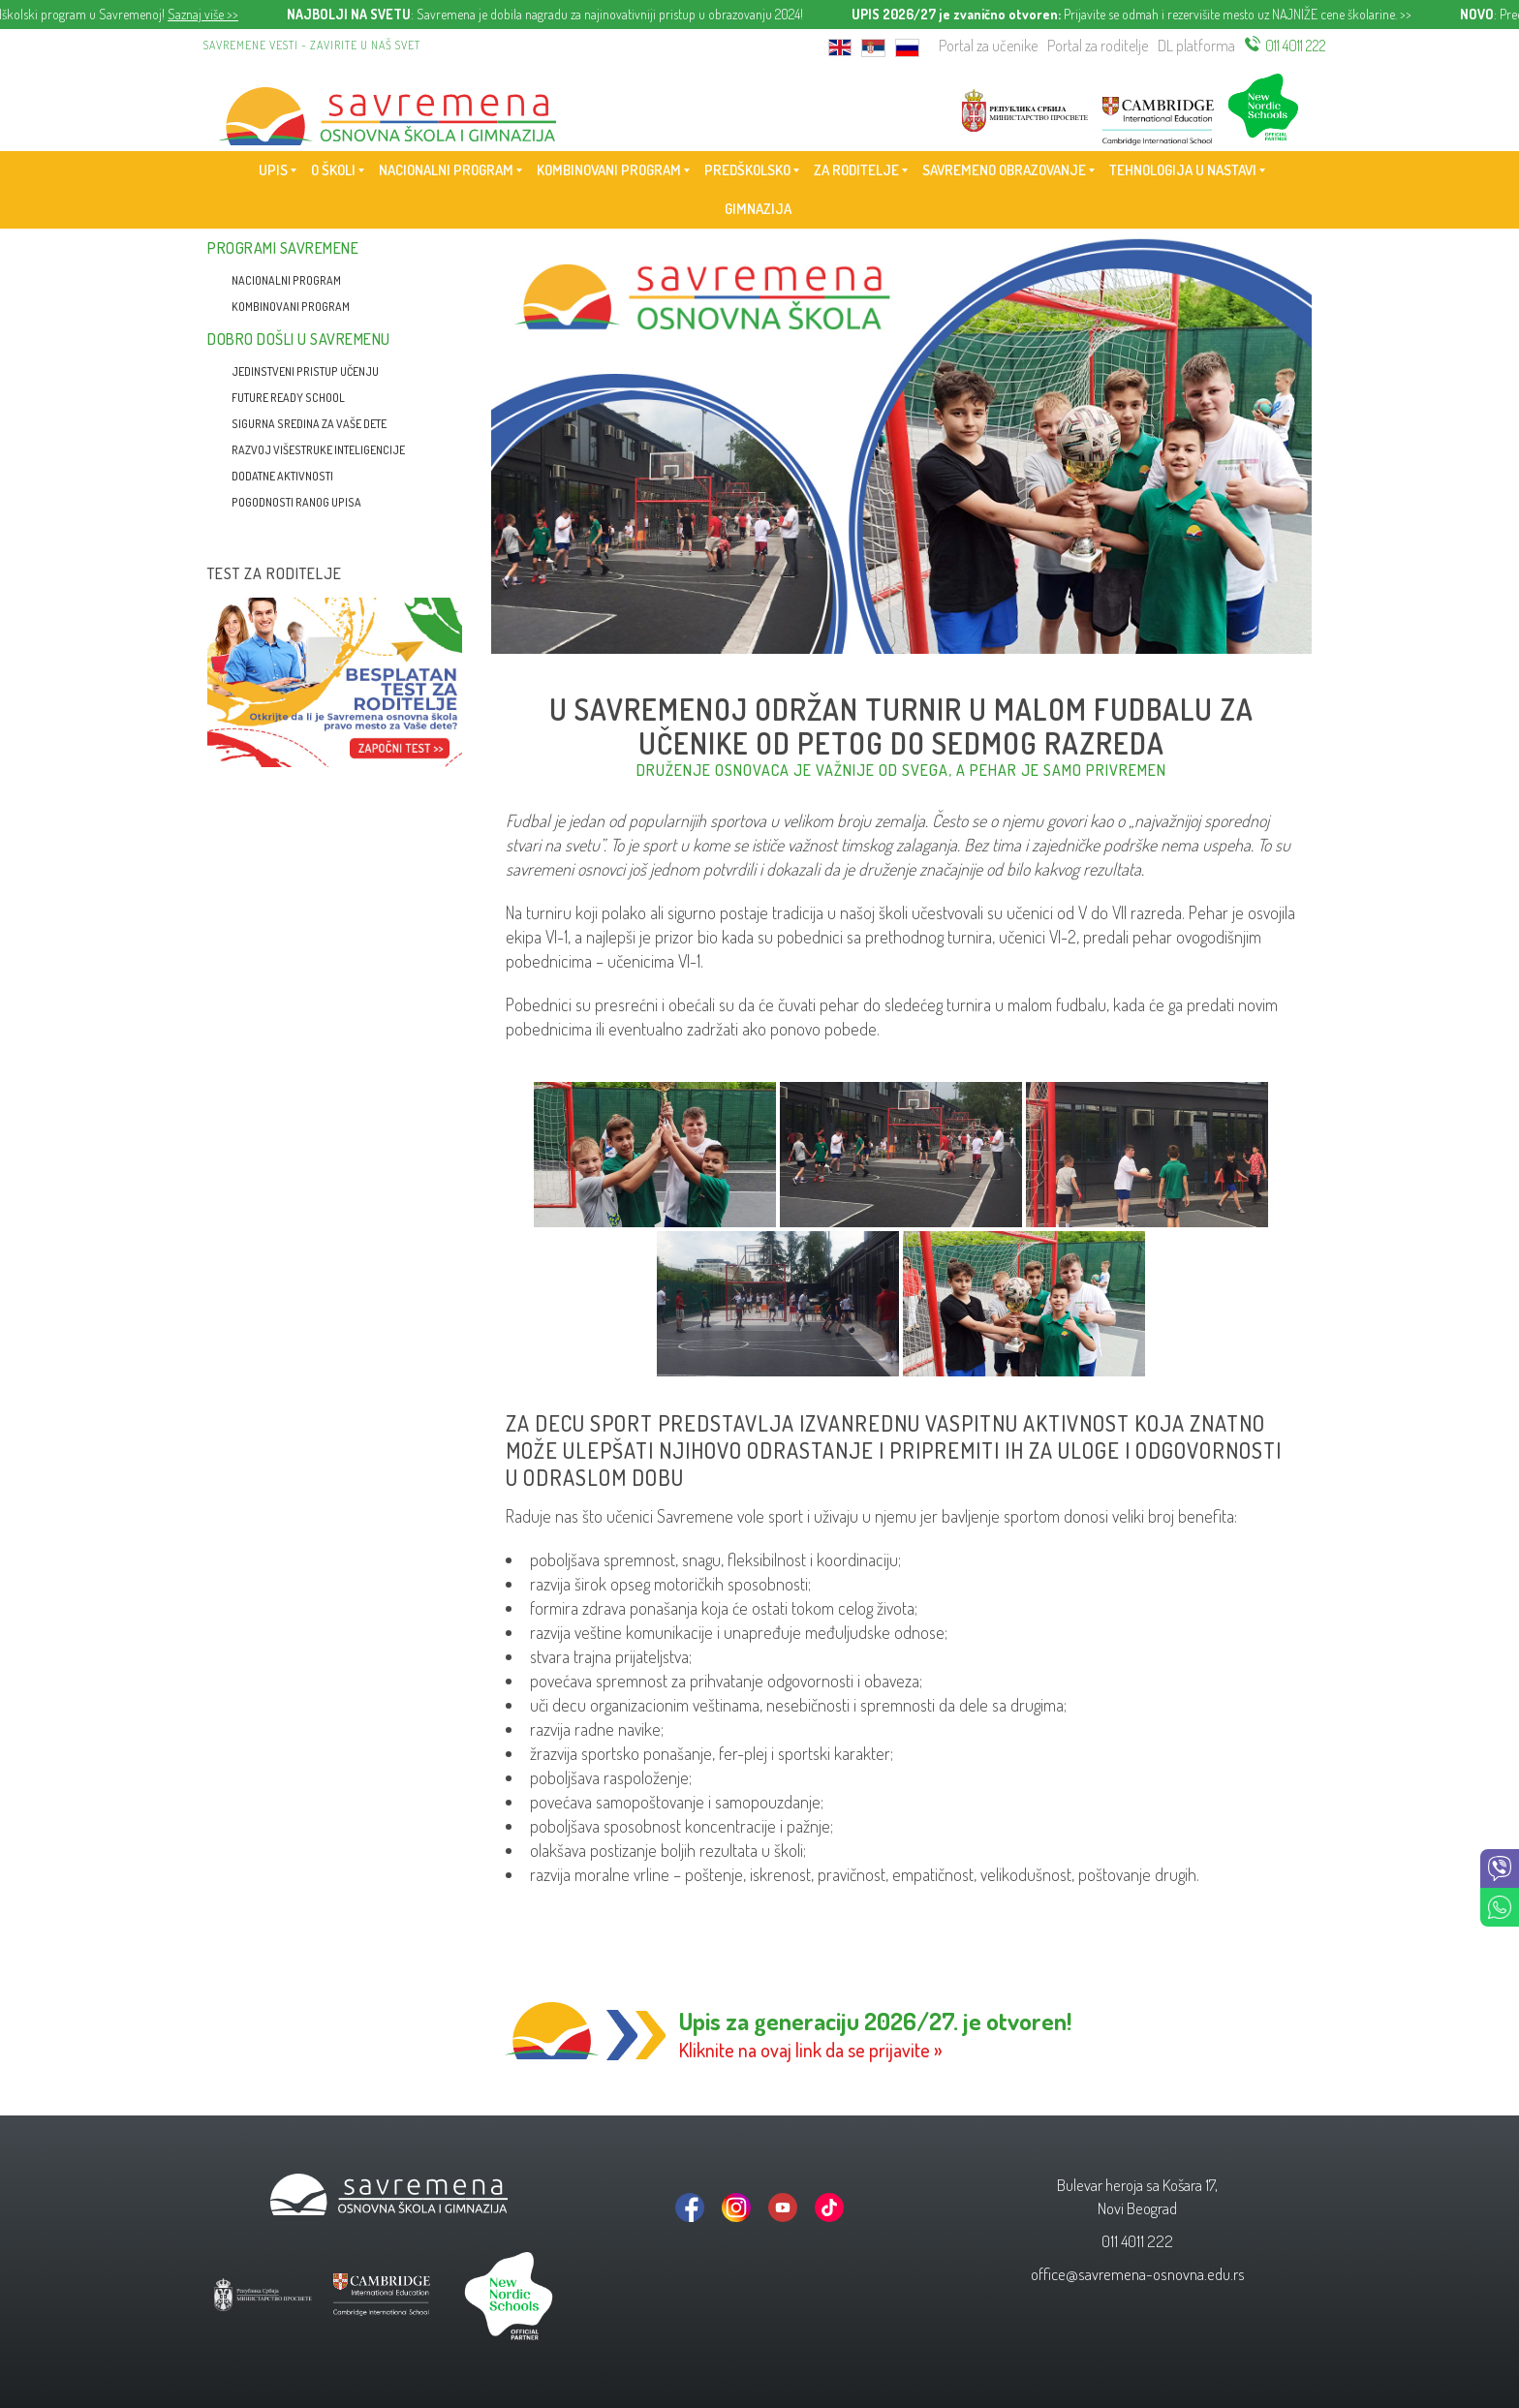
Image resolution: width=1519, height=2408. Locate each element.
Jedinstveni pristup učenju (305, 371)
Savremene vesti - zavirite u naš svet (311, 45)
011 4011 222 (1295, 45)
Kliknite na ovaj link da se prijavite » (811, 2049)
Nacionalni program (286, 280)
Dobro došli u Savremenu (298, 339)
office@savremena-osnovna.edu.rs (1138, 2274)
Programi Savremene (282, 248)
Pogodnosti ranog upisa (296, 502)
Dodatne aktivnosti (282, 476)
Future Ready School (288, 397)
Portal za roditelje (1097, 45)
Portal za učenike (988, 45)
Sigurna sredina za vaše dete (309, 424)
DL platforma (1196, 45)
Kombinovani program (291, 306)
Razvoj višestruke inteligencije (318, 450)
